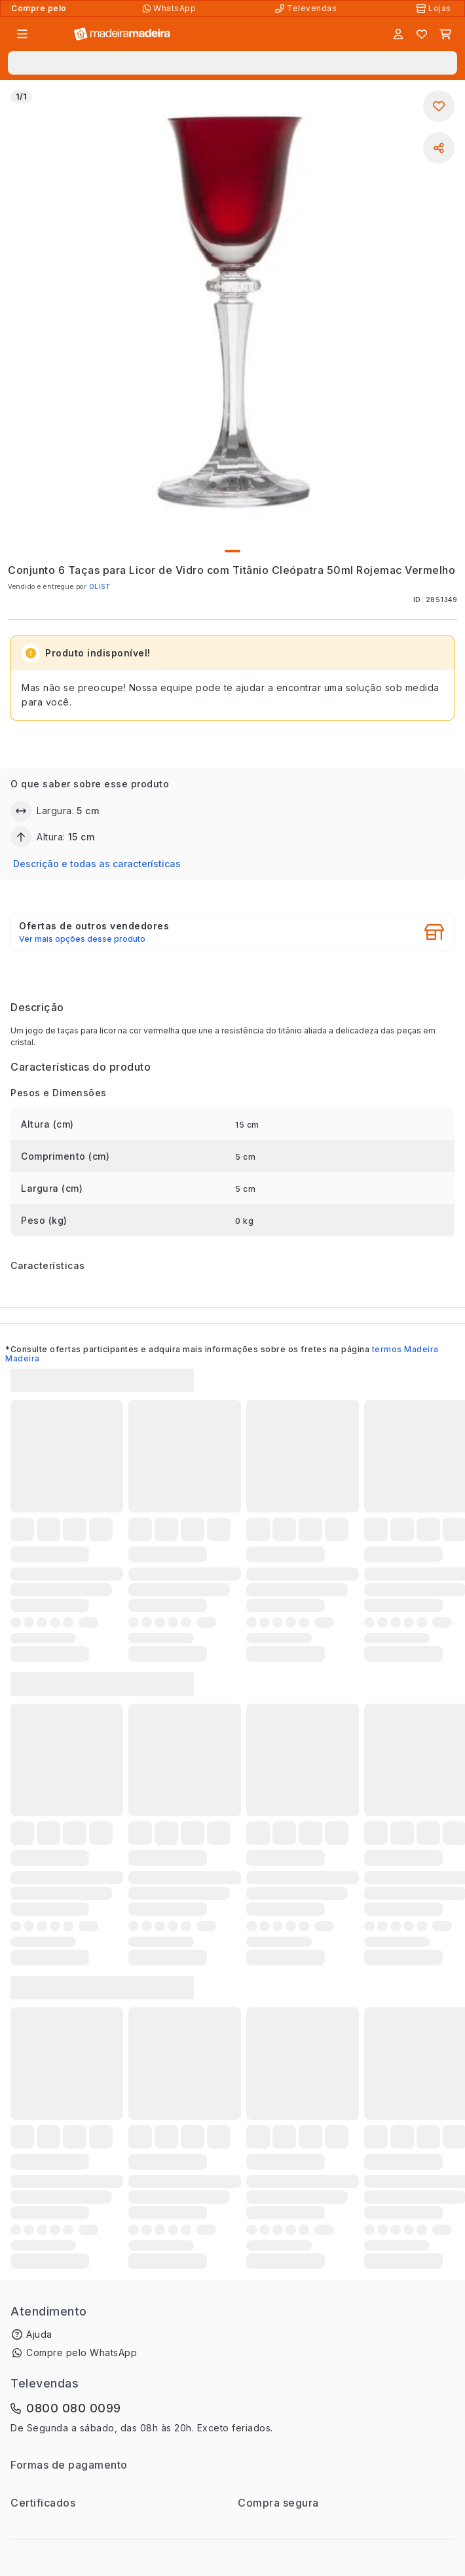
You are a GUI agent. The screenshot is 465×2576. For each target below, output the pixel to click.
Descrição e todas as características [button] (97, 863)
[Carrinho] (445, 34)
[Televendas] (307, 8)
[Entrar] (398, 34)
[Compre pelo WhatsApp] (170, 8)
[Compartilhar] (439, 148)
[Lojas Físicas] (435, 8)
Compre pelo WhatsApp (81, 2352)
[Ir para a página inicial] (122, 34)
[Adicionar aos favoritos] (439, 106)
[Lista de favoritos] (422, 34)
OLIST (100, 586)
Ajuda (39, 2334)
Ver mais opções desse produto (82, 939)
